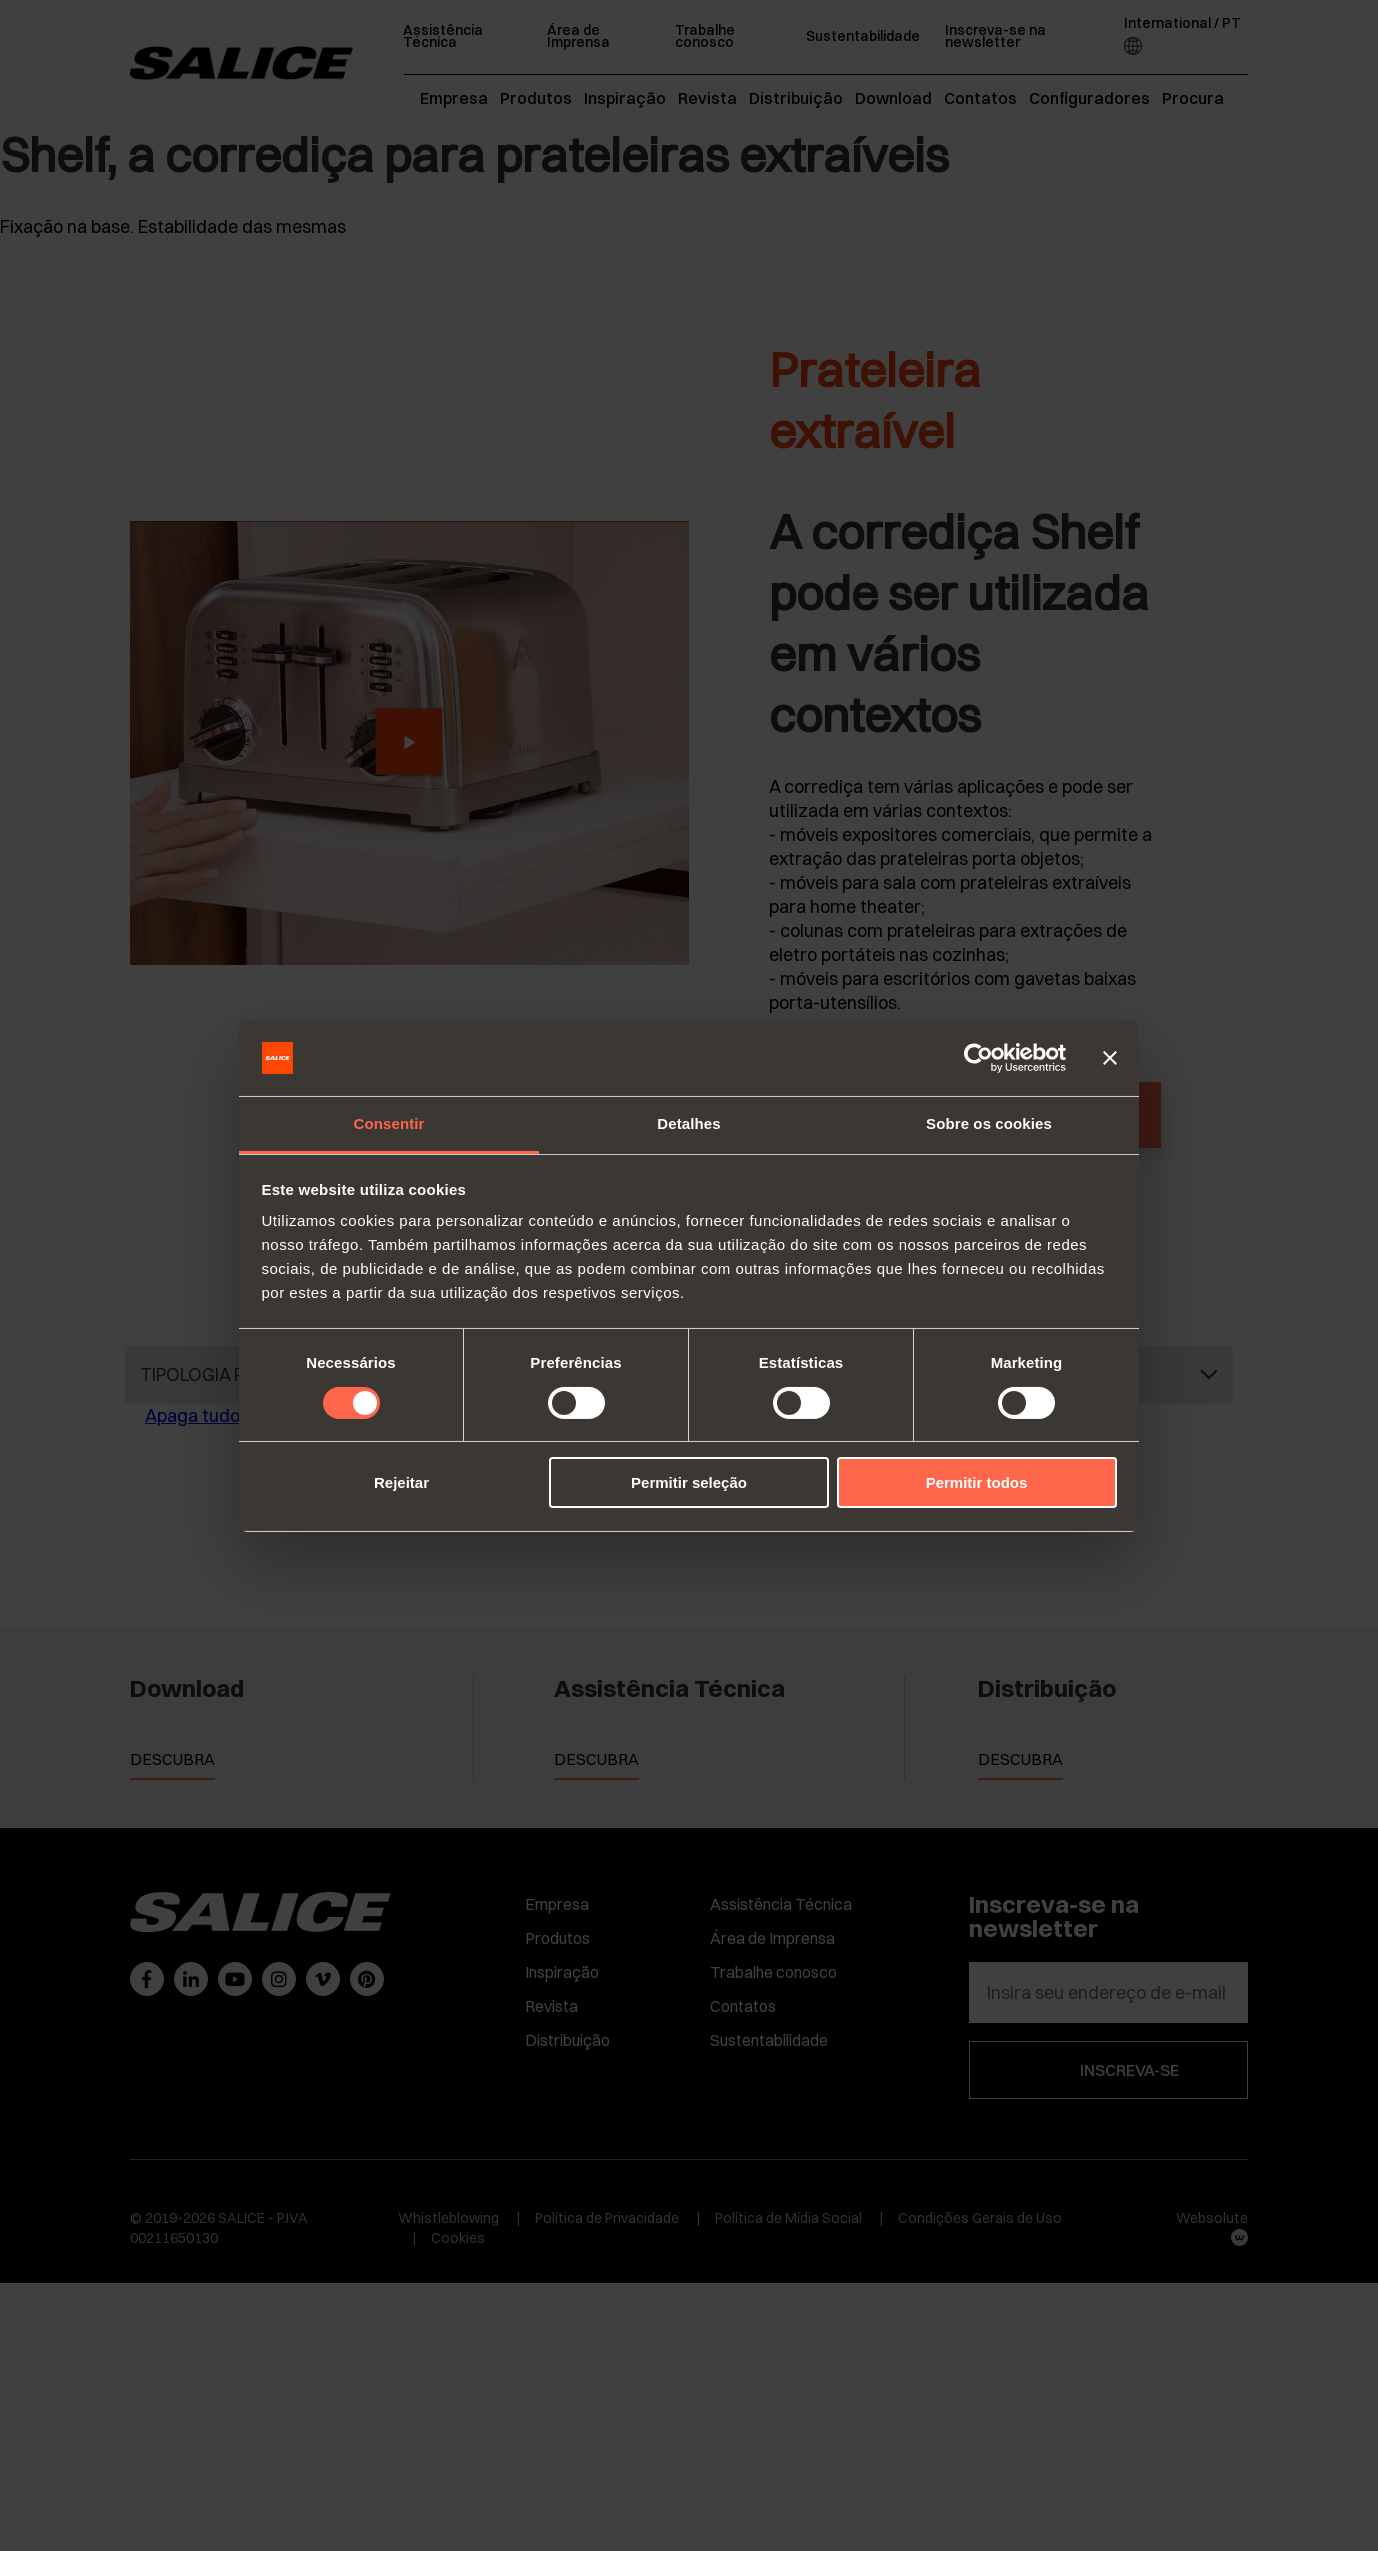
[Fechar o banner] (1110, 1058)
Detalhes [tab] (688, 1123)
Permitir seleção (689, 1482)
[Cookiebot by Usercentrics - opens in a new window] (978, 1058)
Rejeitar (401, 1482)
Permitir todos (977, 1482)
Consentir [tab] (389, 1123)
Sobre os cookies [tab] (989, 1123)
